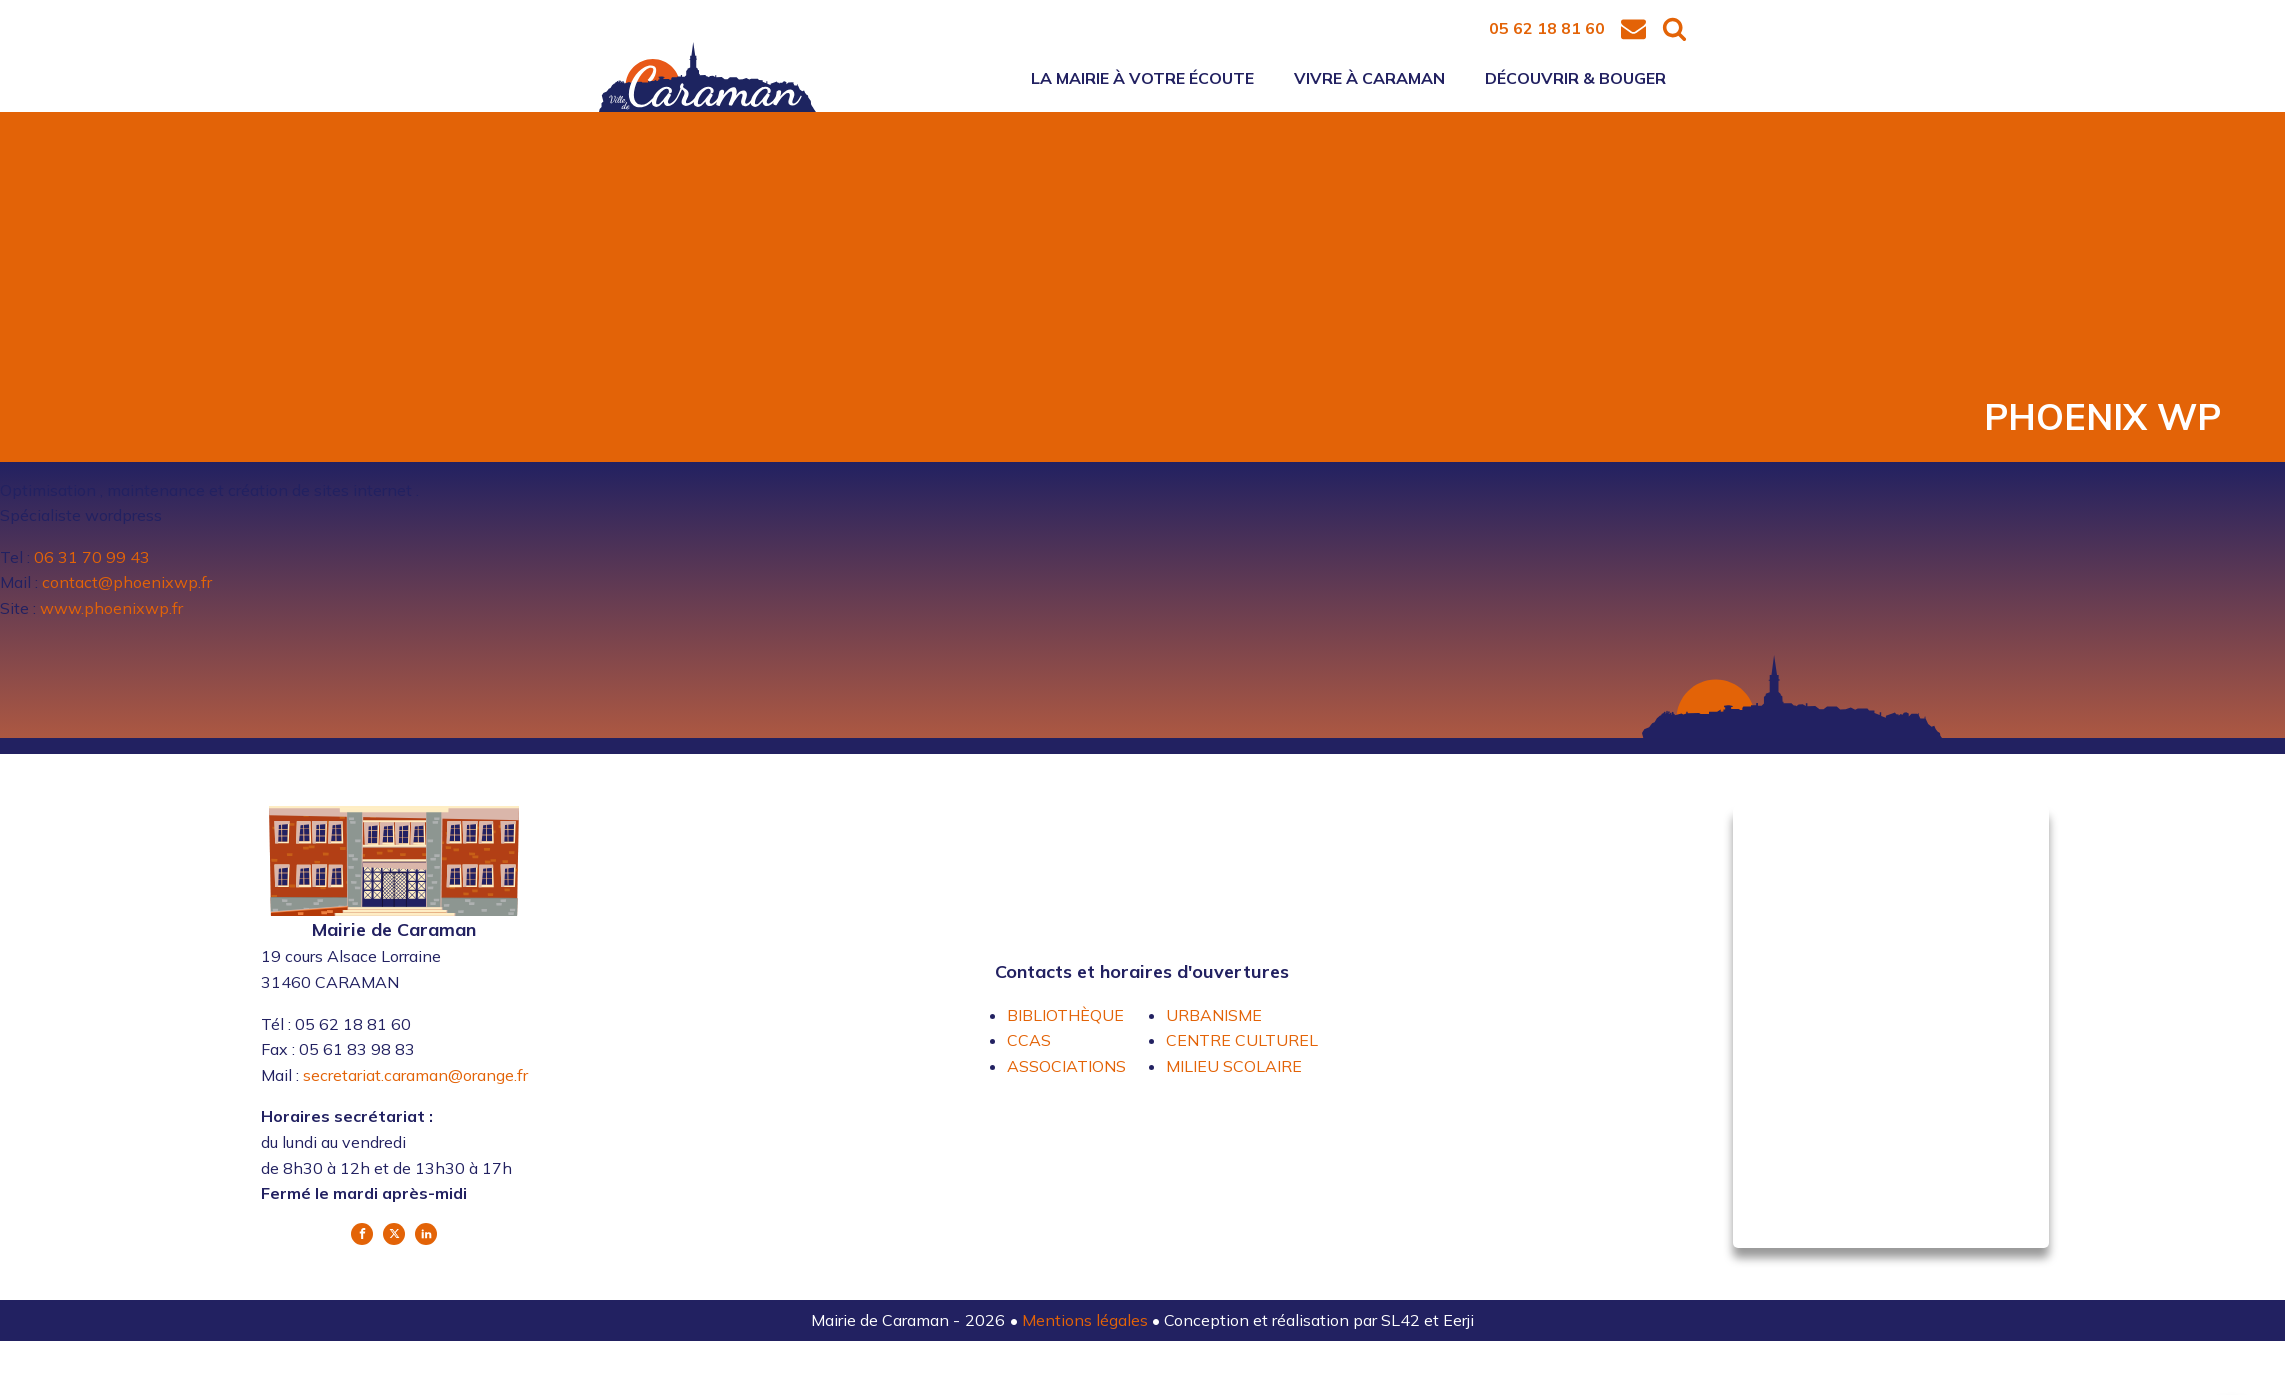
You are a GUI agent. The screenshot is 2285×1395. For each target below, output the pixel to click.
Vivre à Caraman (1369, 78)
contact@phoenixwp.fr (127, 582)
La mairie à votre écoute (1142, 78)
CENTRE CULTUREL (1242, 1040)
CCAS (1029, 1040)
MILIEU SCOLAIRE (1234, 1066)
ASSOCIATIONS (1066, 1066)
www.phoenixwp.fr (111, 608)
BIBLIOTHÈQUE (1065, 1015)
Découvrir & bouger (1575, 78)
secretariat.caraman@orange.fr (415, 1075)
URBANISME (1214, 1015)
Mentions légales (1087, 1320)
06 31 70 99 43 (92, 557)
